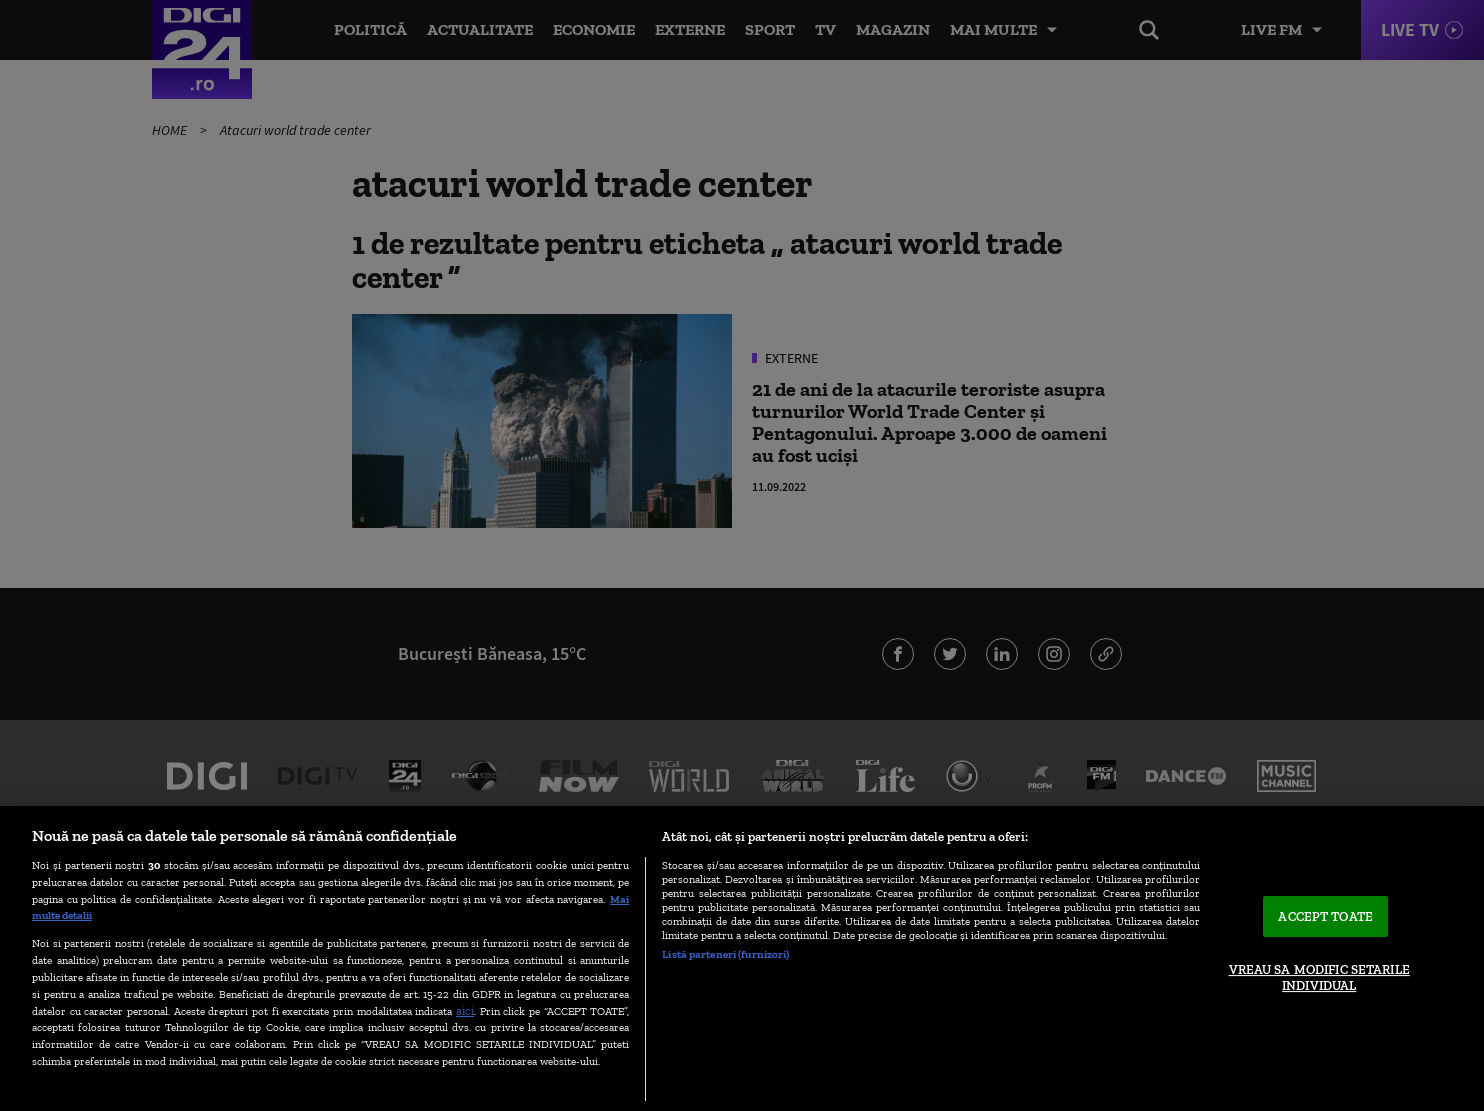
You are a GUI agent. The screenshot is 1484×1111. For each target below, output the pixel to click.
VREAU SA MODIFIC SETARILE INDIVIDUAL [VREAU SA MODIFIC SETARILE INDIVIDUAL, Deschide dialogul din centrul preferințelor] (1319, 977)
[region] (742, 958)
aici (465, 1010)
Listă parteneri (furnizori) (725, 954)
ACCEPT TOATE (1325, 916)
